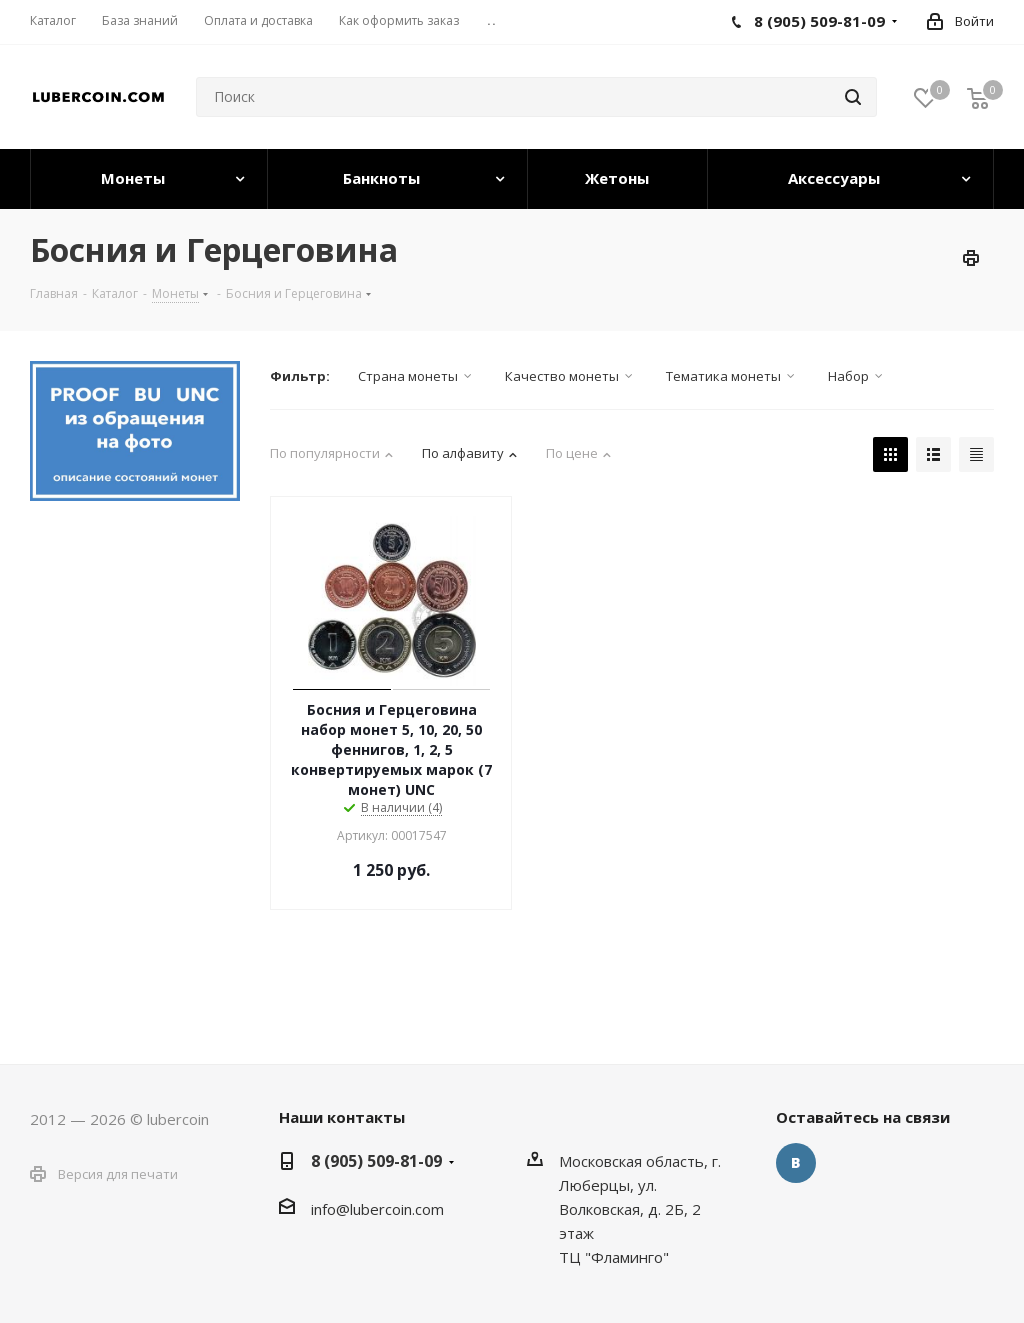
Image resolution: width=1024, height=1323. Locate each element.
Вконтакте (796, 1163)
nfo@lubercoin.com (379, 1209)
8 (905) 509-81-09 (376, 1161)
